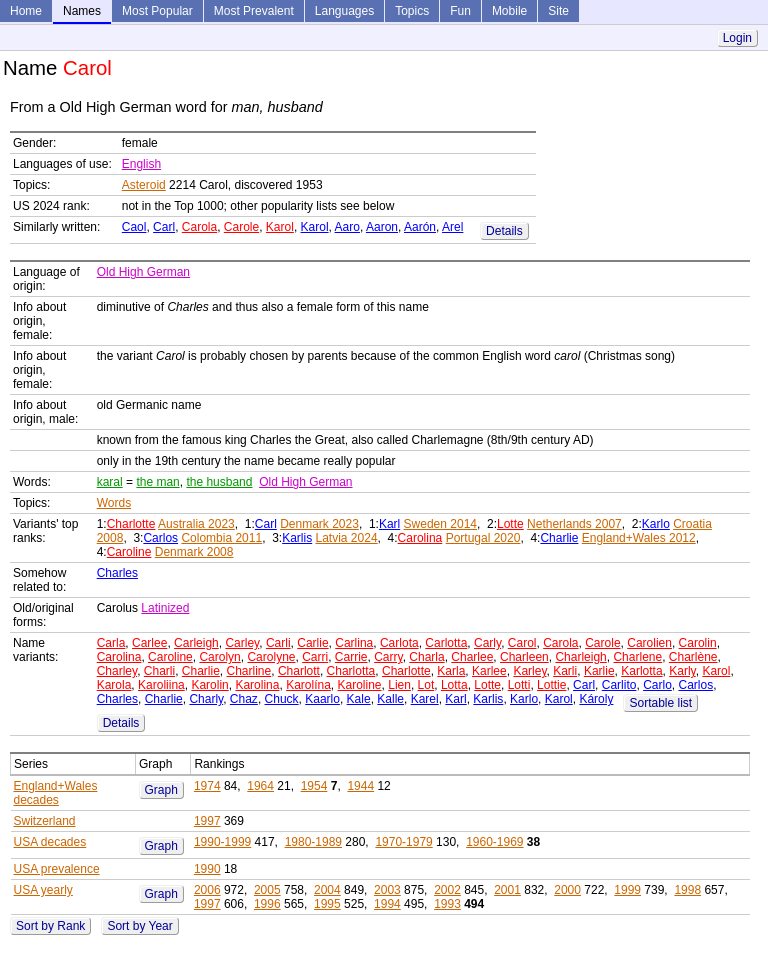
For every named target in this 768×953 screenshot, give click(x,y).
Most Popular (157, 11)
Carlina (354, 643)
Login (737, 38)
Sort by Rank (50, 926)
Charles (117, 573)
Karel (425, 699)
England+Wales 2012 (639, 538)
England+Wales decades (56, 793)
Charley (117, 671)
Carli (278, 643)
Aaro (347, 227)
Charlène (693, 657)
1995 (327, 904)
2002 (447, 890)
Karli (565, 671)
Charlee (472, 657)
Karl (389, 524)
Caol (134, 227)
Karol (280, 227)
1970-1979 (403, 842)
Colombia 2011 (221, 538)
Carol (522, 643)
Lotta (454, 685)
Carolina (420, 538)
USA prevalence (57, 869)
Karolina (257, 685)
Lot (426, 685)
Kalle (390, 699)
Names (82, 11)
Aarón (420, 227)
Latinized (165, 608)
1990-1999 (222, 842)
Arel (452, 227)
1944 (360, 786)
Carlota (399, 643)
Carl (164, 227)
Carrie (351, 657)
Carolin (698, 643)
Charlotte (131, 524)
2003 (387, 890)
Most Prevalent (254, 11)
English (141, 164)
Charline (249, 671)
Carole (241, 227)
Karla (451, 671)
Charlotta (351, 671)
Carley (242, 643)
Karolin (209, 685)
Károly (596, 699)
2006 (207, 890)
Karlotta (641, 671)
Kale (359, 699)
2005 (267, 890)
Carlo (657, 685)
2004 (327, 890)
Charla (426, 657)
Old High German (143, 272)
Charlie (559, 538)
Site (558, 11)
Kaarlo (322, 699)
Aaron (382, 227)
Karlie (599, 671)
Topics (412, 11)
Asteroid (144, 185)
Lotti (519, 685)
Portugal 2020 (483, 538)
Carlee (149, 643)
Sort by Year (139, 926)
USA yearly (43, 890)
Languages (344, 11)
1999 (627, 890)
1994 (387, 904)
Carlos (160, 538)
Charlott (299, 671)
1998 (687, 890)
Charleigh (580, 657)
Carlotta (446, 643)
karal (110, 482)
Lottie (551, 685)
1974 (207, 786)
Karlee (489, 671)
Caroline (129, 552)
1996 (267, 904)
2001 (507, 890)
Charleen (524, 657)
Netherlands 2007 (574, 524)
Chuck (282, 699)
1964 (260, 786)
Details (504, 231)
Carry (388, 657)
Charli (159, 671)
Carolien (649, 643)
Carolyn (219, 657)
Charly (206, 699)
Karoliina (161, 685)
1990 (207, 869)
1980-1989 (313, 842)
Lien (399, 685)
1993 (447, 904)
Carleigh (196, 643)
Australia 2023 (196, 524)
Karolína (308, 685)
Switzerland (45, 821)
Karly (682, 671)
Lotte (510, 524)
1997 (207, 821)
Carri (315, 657)
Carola (199, 227)
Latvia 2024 (347, 538)
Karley (529, 671)
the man (157, 482)
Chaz (244, 699)
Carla (111, 643)
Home (26, 11)
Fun (460, 11)
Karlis (297, 538)
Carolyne (271, 657)
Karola (114, 685)
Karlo (656, 524)
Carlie (312, 643)
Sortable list (660, 703)
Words (114, 503)
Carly (487, 643)
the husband (219, 482)
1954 (314, 786)
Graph (161, 790)
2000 (567, 890)
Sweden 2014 (440, 524)
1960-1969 (494, 842)
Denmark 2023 (319, 524)
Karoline (360, 685)
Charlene (637, 657)
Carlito (619, 685)
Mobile (509, 11)
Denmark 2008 (194, 552)
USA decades (50, 842)
